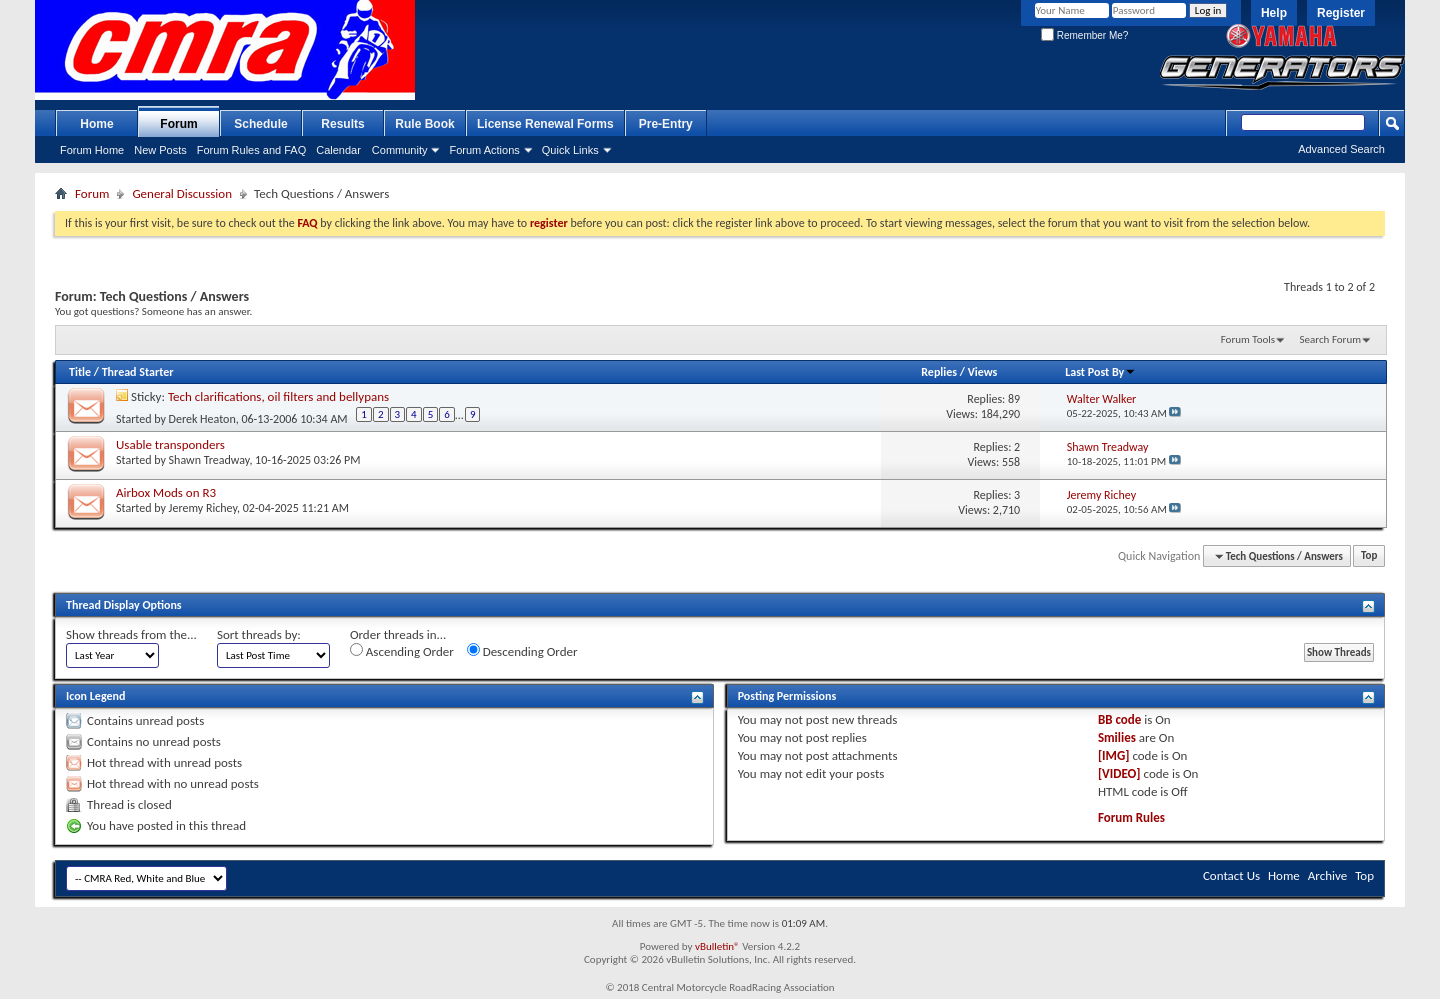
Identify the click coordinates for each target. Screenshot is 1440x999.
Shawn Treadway (209, 460)
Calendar (338, 150)
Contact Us (1231, 875)
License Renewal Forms (545, 124)
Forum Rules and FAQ (251, 150)
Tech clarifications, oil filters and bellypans (278, 396)
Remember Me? (1084, 35)
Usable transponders (170, 444)
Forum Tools (1248, 339)
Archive (1327, 875)
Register (1341, 13)
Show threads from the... (131, 634)
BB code (1119, 719)
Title (80, 372)
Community (400, 150)
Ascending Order (402, 651)
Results (342, 124)
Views (983, 372)
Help (1274, 13)
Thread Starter (138, 372)
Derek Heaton (202, 418)
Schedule (260, 124)
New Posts (160, 150)
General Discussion (182, 193)
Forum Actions (484, 150)
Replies (939, 372)
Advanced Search (1341, 149)
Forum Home (92, 150)
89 (1014, 399)
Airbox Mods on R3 (166, 492)
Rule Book (424, 124)
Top (1369, 556)
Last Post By (1100, 372)
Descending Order (522, 651)
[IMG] (1114, 755)
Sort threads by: (259, 634)
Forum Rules (1131, 817)
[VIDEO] (1119, 773)
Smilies (1117, 737)
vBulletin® (717, 946)
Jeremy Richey (203, 508)
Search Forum (1331, 339)
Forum (178, 124)
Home (96, 124)
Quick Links (570, 150)
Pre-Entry (666, 124)
